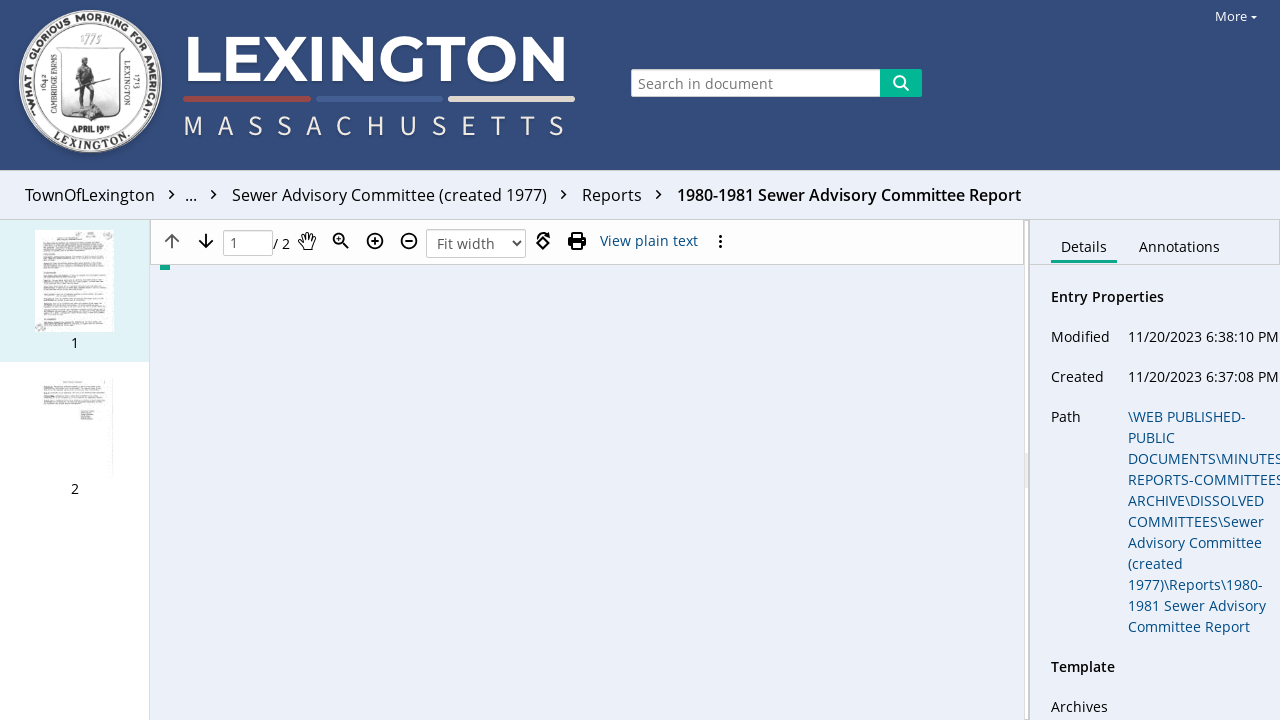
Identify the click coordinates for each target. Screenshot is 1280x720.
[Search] (901, 83)
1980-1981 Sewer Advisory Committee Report (849, 195)
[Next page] (206, 241)
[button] (74, 291)
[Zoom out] (409, 241)
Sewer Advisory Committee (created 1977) (404, 195)
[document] (1155, 470)
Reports (627, 195)
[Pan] (307, 241)
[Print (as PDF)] (577, 241)
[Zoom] (341, 241)
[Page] (248, 243)
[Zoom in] (375, 241)
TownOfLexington (126, 195)
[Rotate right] (543, 241)
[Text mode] (649, 241)
